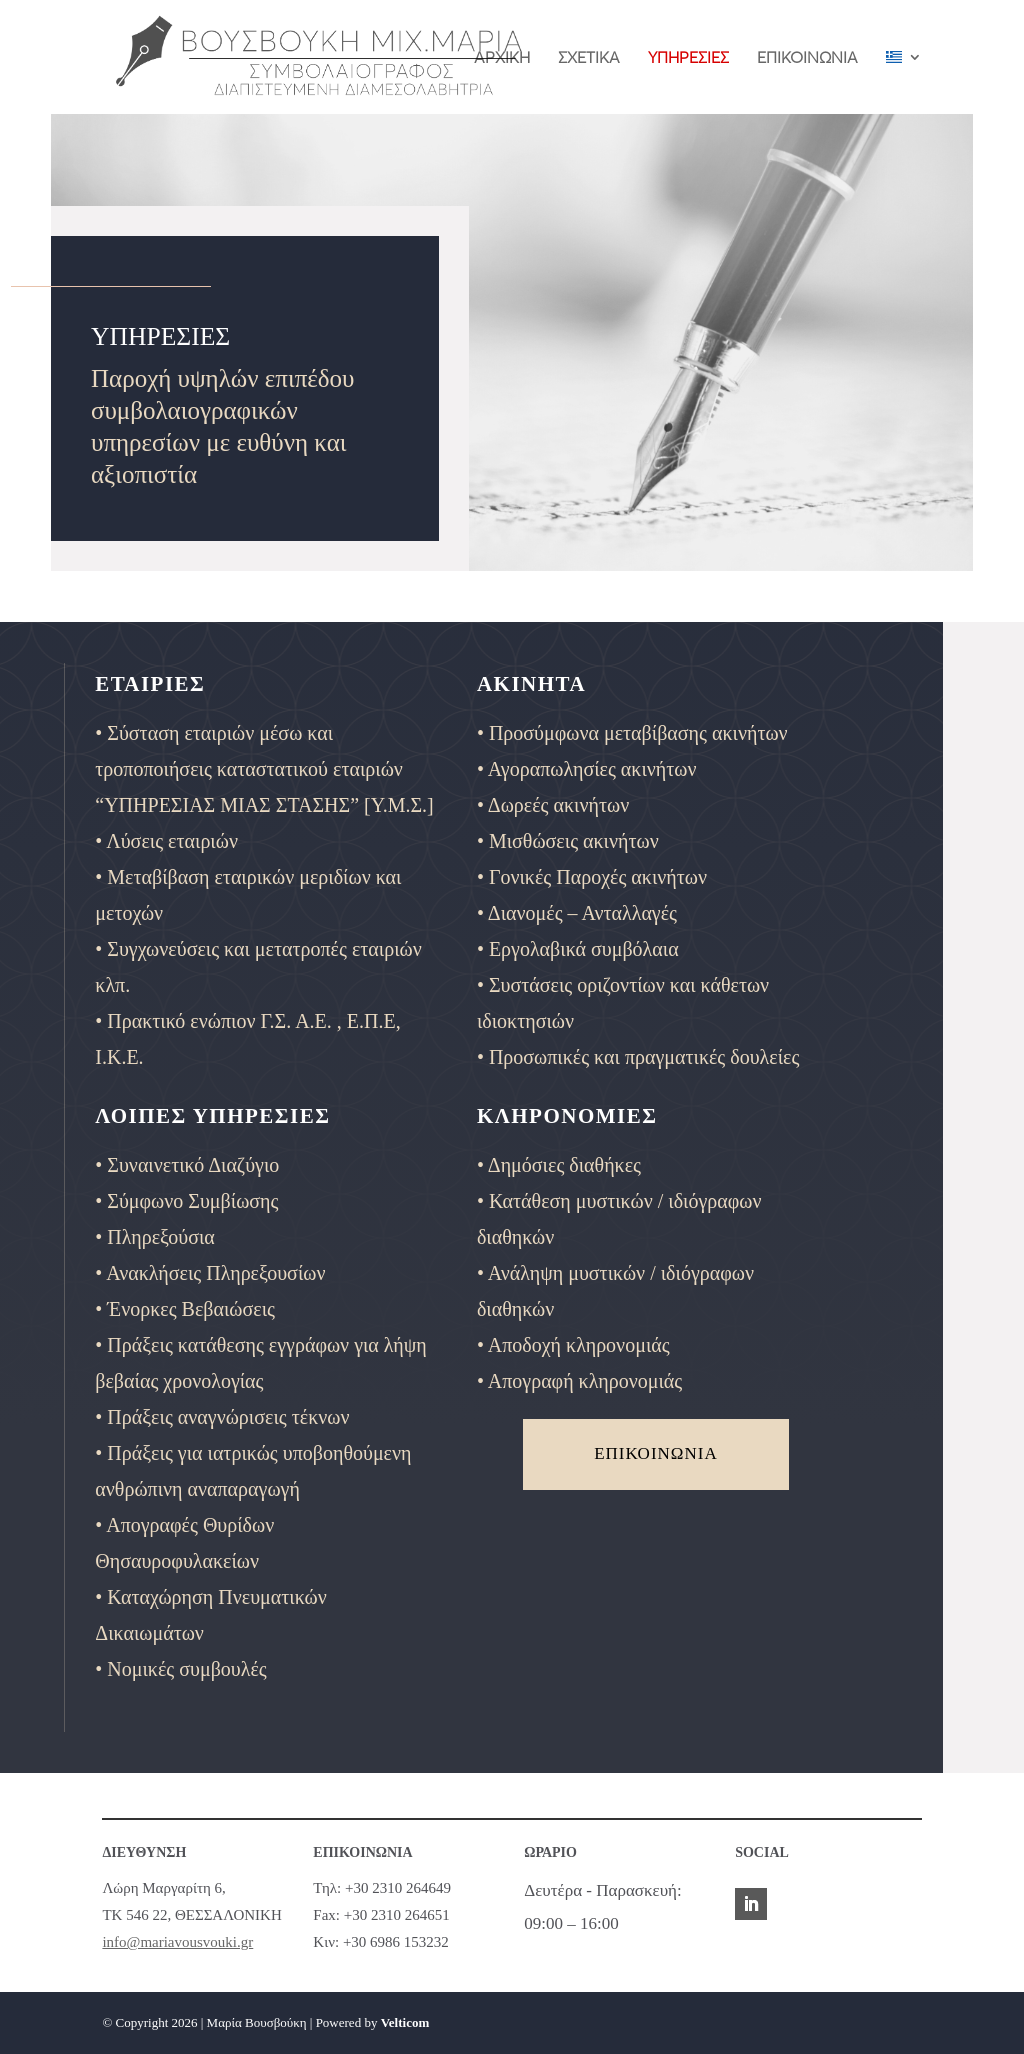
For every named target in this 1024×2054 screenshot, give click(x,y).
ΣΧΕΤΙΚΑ (589, 58)
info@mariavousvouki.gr (177, 1942)
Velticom (405, 2022)
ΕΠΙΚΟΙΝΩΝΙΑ (807, 58)
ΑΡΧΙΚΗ (502, 58)
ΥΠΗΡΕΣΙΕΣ (688, 58)
